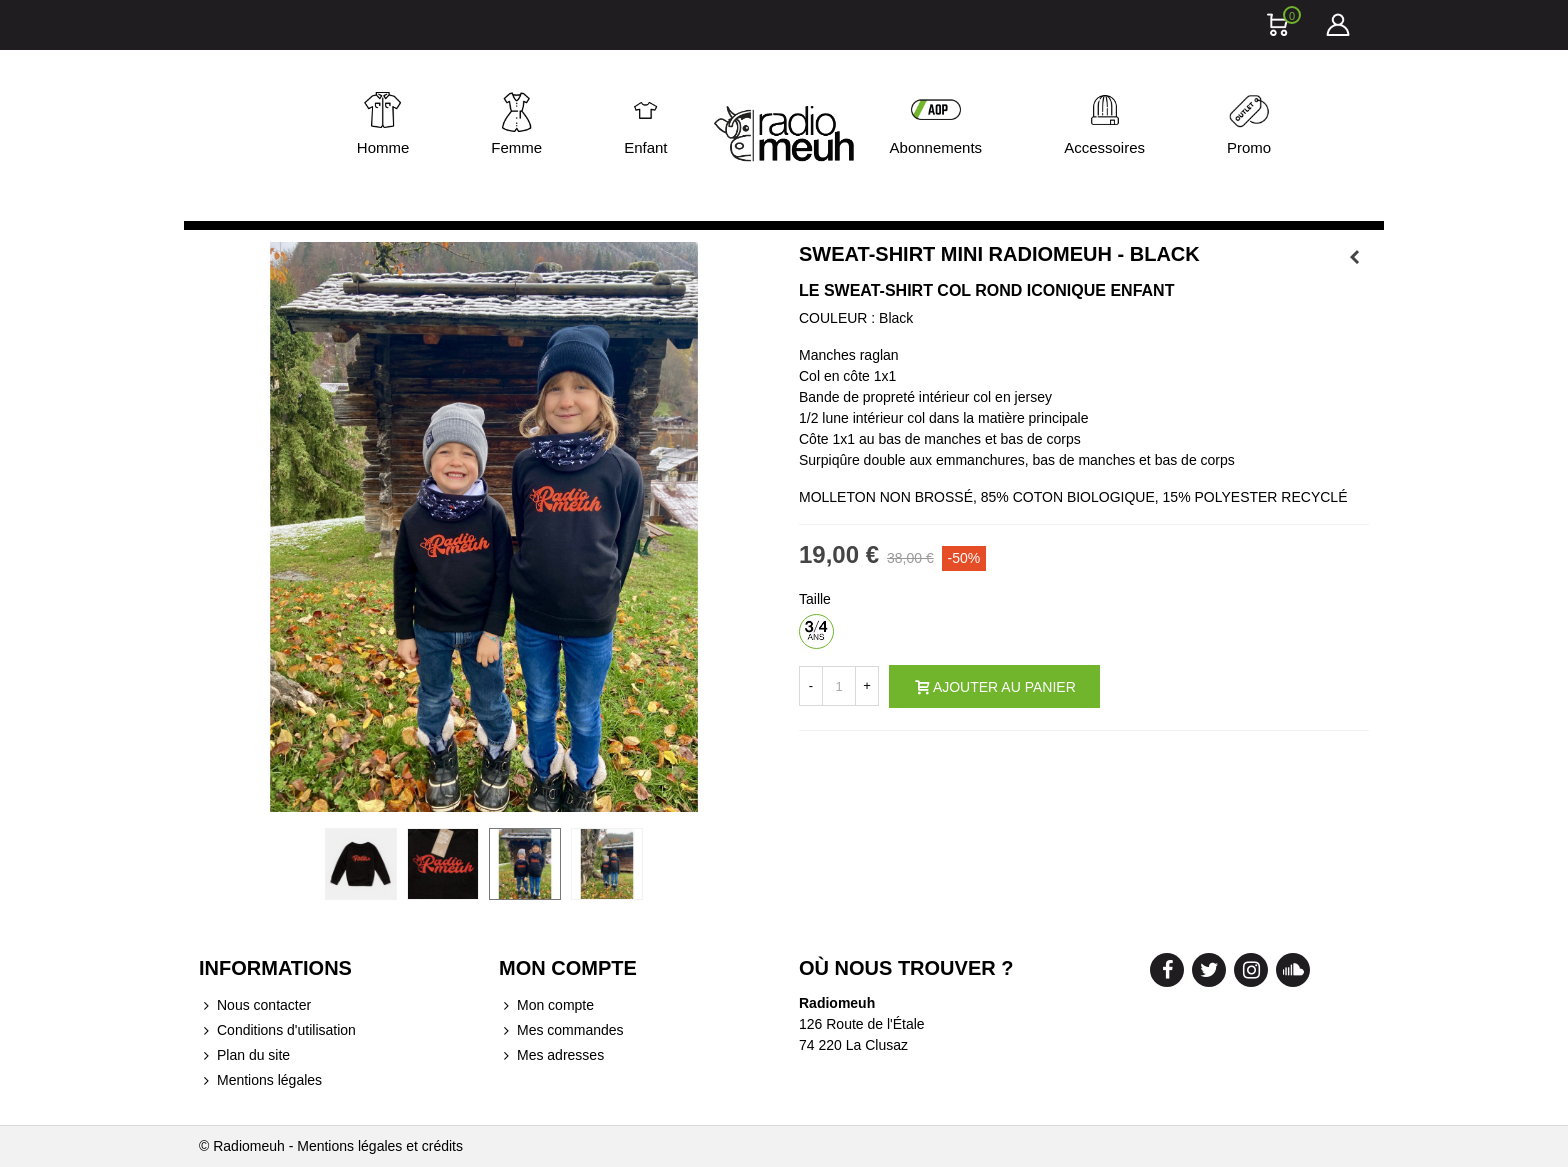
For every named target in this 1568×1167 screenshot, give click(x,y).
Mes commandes (561, 1030)
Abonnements (936, 147)
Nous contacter (255, 1005)
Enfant (645, 147)
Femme (516, 147)
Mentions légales (260, 1080)
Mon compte (546, 1005)
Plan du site (244, 1055)
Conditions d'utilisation (277, 1030)
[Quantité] (839, 686)
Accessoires (1104, 147)
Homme (383, 147)
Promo (1249, 147)
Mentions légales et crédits (380, 1146)
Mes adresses (551, 1055)
